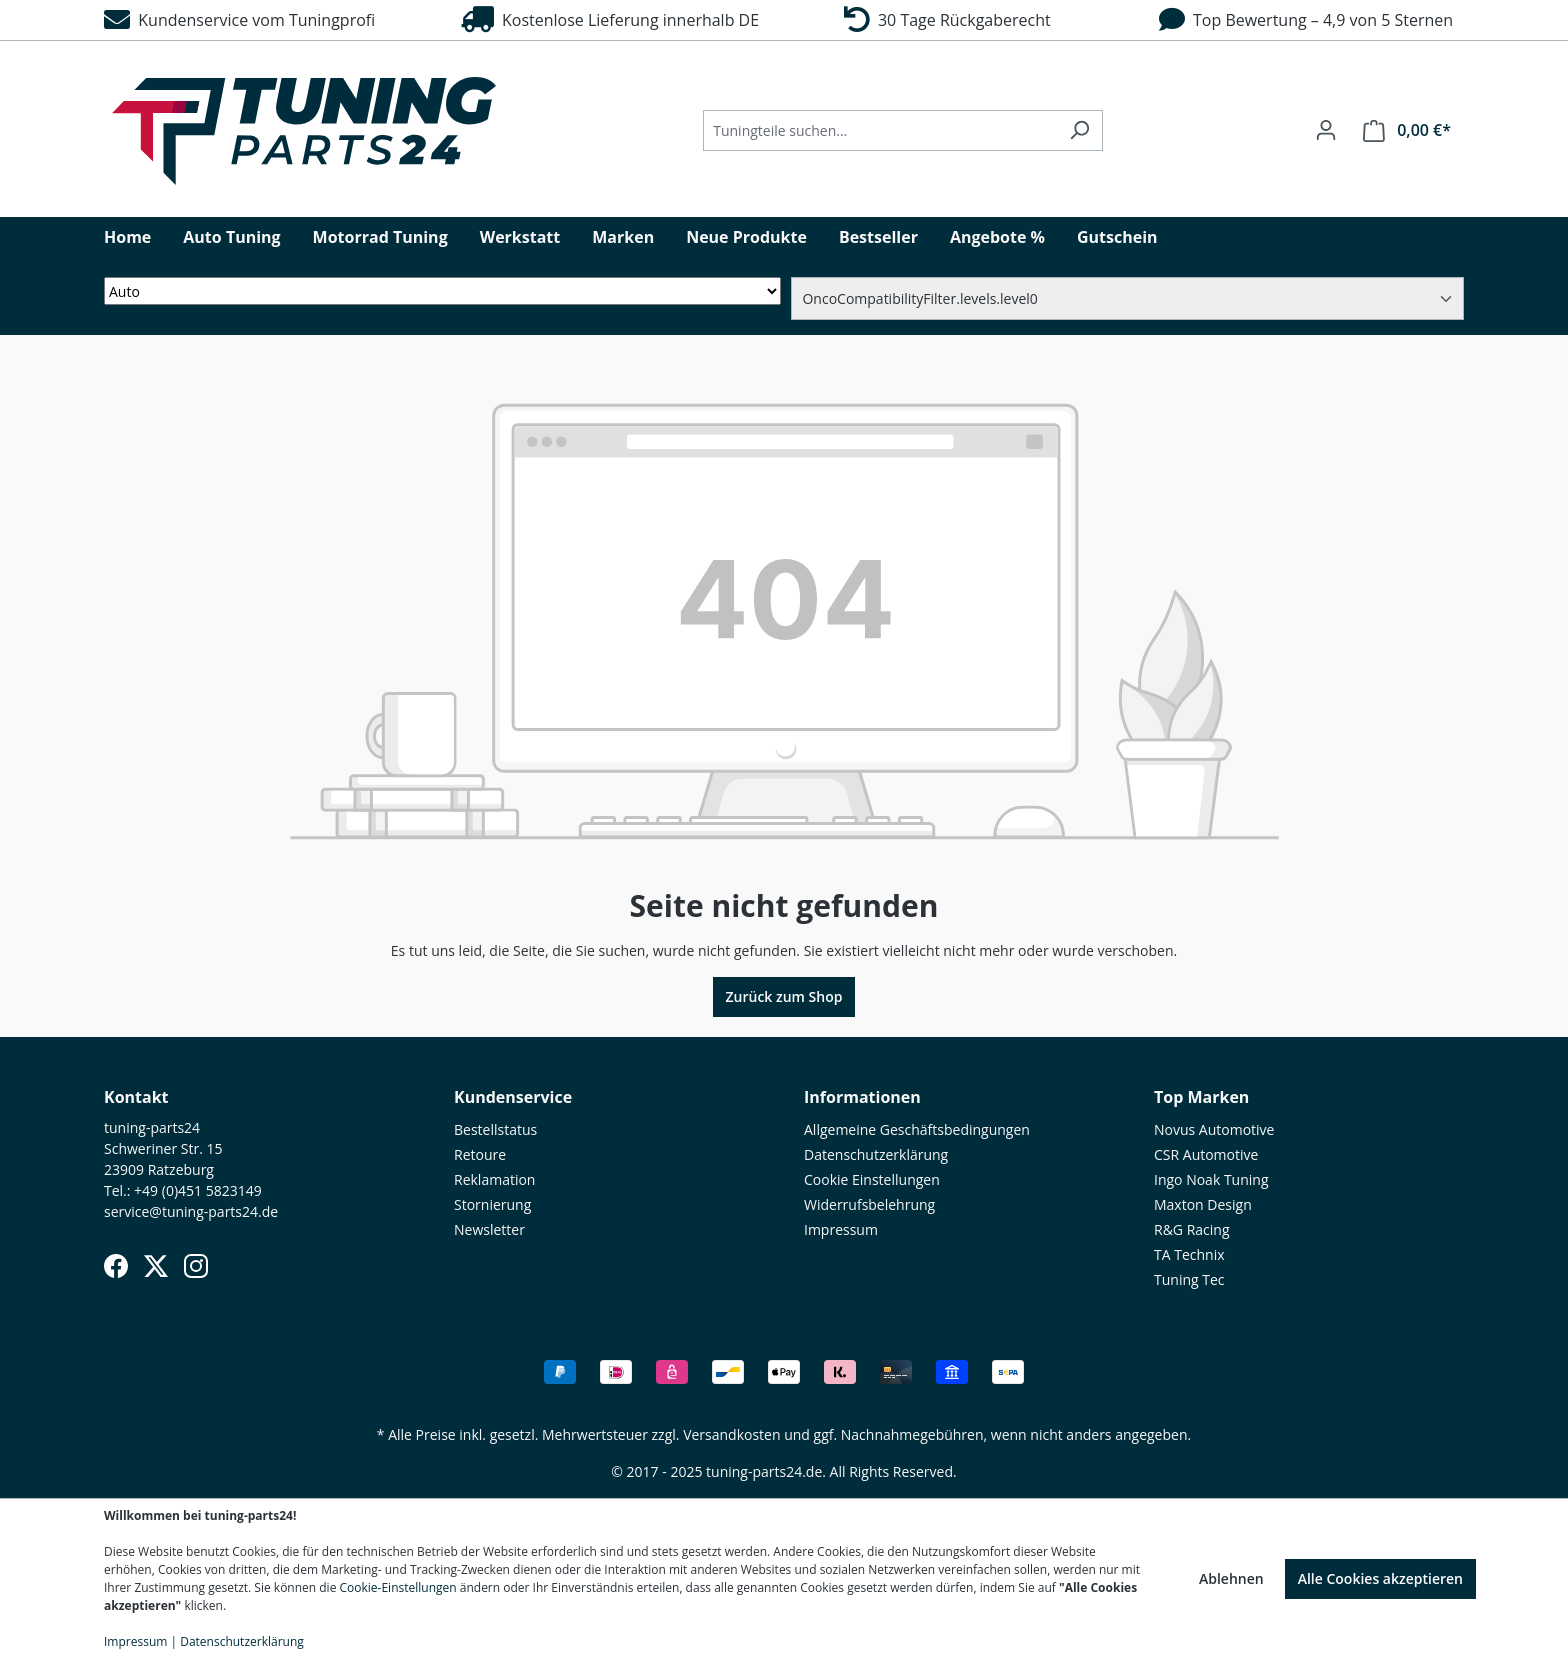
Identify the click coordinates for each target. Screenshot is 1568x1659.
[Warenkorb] (1407, 130)
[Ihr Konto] (1326, 130)
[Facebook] (116, 1266)
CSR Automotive (1206, 1154)
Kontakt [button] (136, 1097)
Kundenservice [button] (513, 1097)
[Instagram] (196, 1266)
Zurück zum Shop (784, 996)
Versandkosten (731, 1434)
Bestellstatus (495, 1129)
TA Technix (1189, 1254)
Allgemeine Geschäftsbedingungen (917, 1129)
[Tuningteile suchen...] (880, 130)
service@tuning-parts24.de (191, 1211)
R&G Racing (1192, 1229)
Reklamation (494, 1179)
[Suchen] (1079, 130)
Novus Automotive (1214, 1129)
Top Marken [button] (1201, 1097)
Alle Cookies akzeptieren (1380, 1578)
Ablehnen (1231, 1578)
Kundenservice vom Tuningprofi (239, 20)
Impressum (841, 1229)
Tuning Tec (1189, 1279)
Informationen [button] (862, 1097)
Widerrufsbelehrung (869, 1204)
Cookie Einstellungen (872, 1179)
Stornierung (492, 1204)
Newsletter (489, 1229)
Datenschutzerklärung (876, 1154)
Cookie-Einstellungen (398, 1587)
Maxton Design (1203, 1204)
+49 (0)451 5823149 (198, 1190)
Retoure (480, 1154)
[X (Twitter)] (156, 1266)
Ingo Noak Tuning (1211, 1179)
